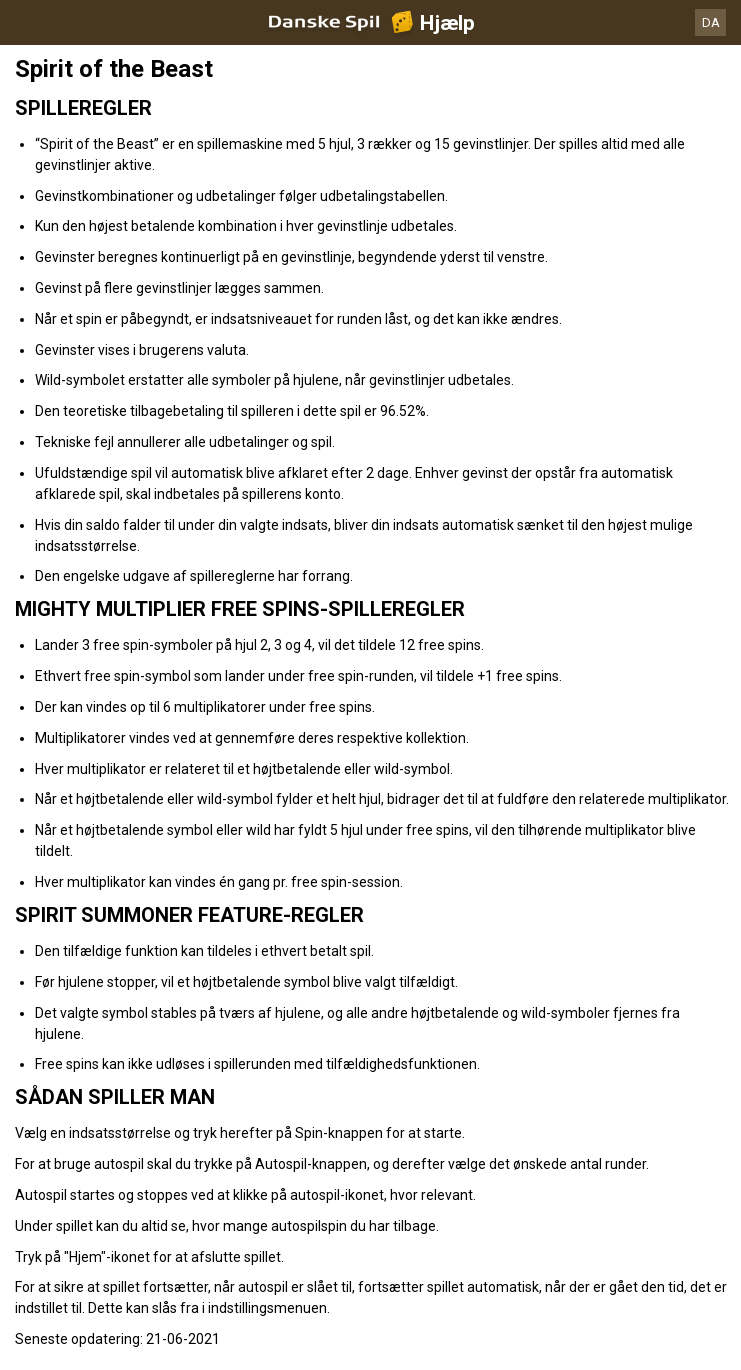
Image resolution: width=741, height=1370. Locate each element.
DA (711, 22)
